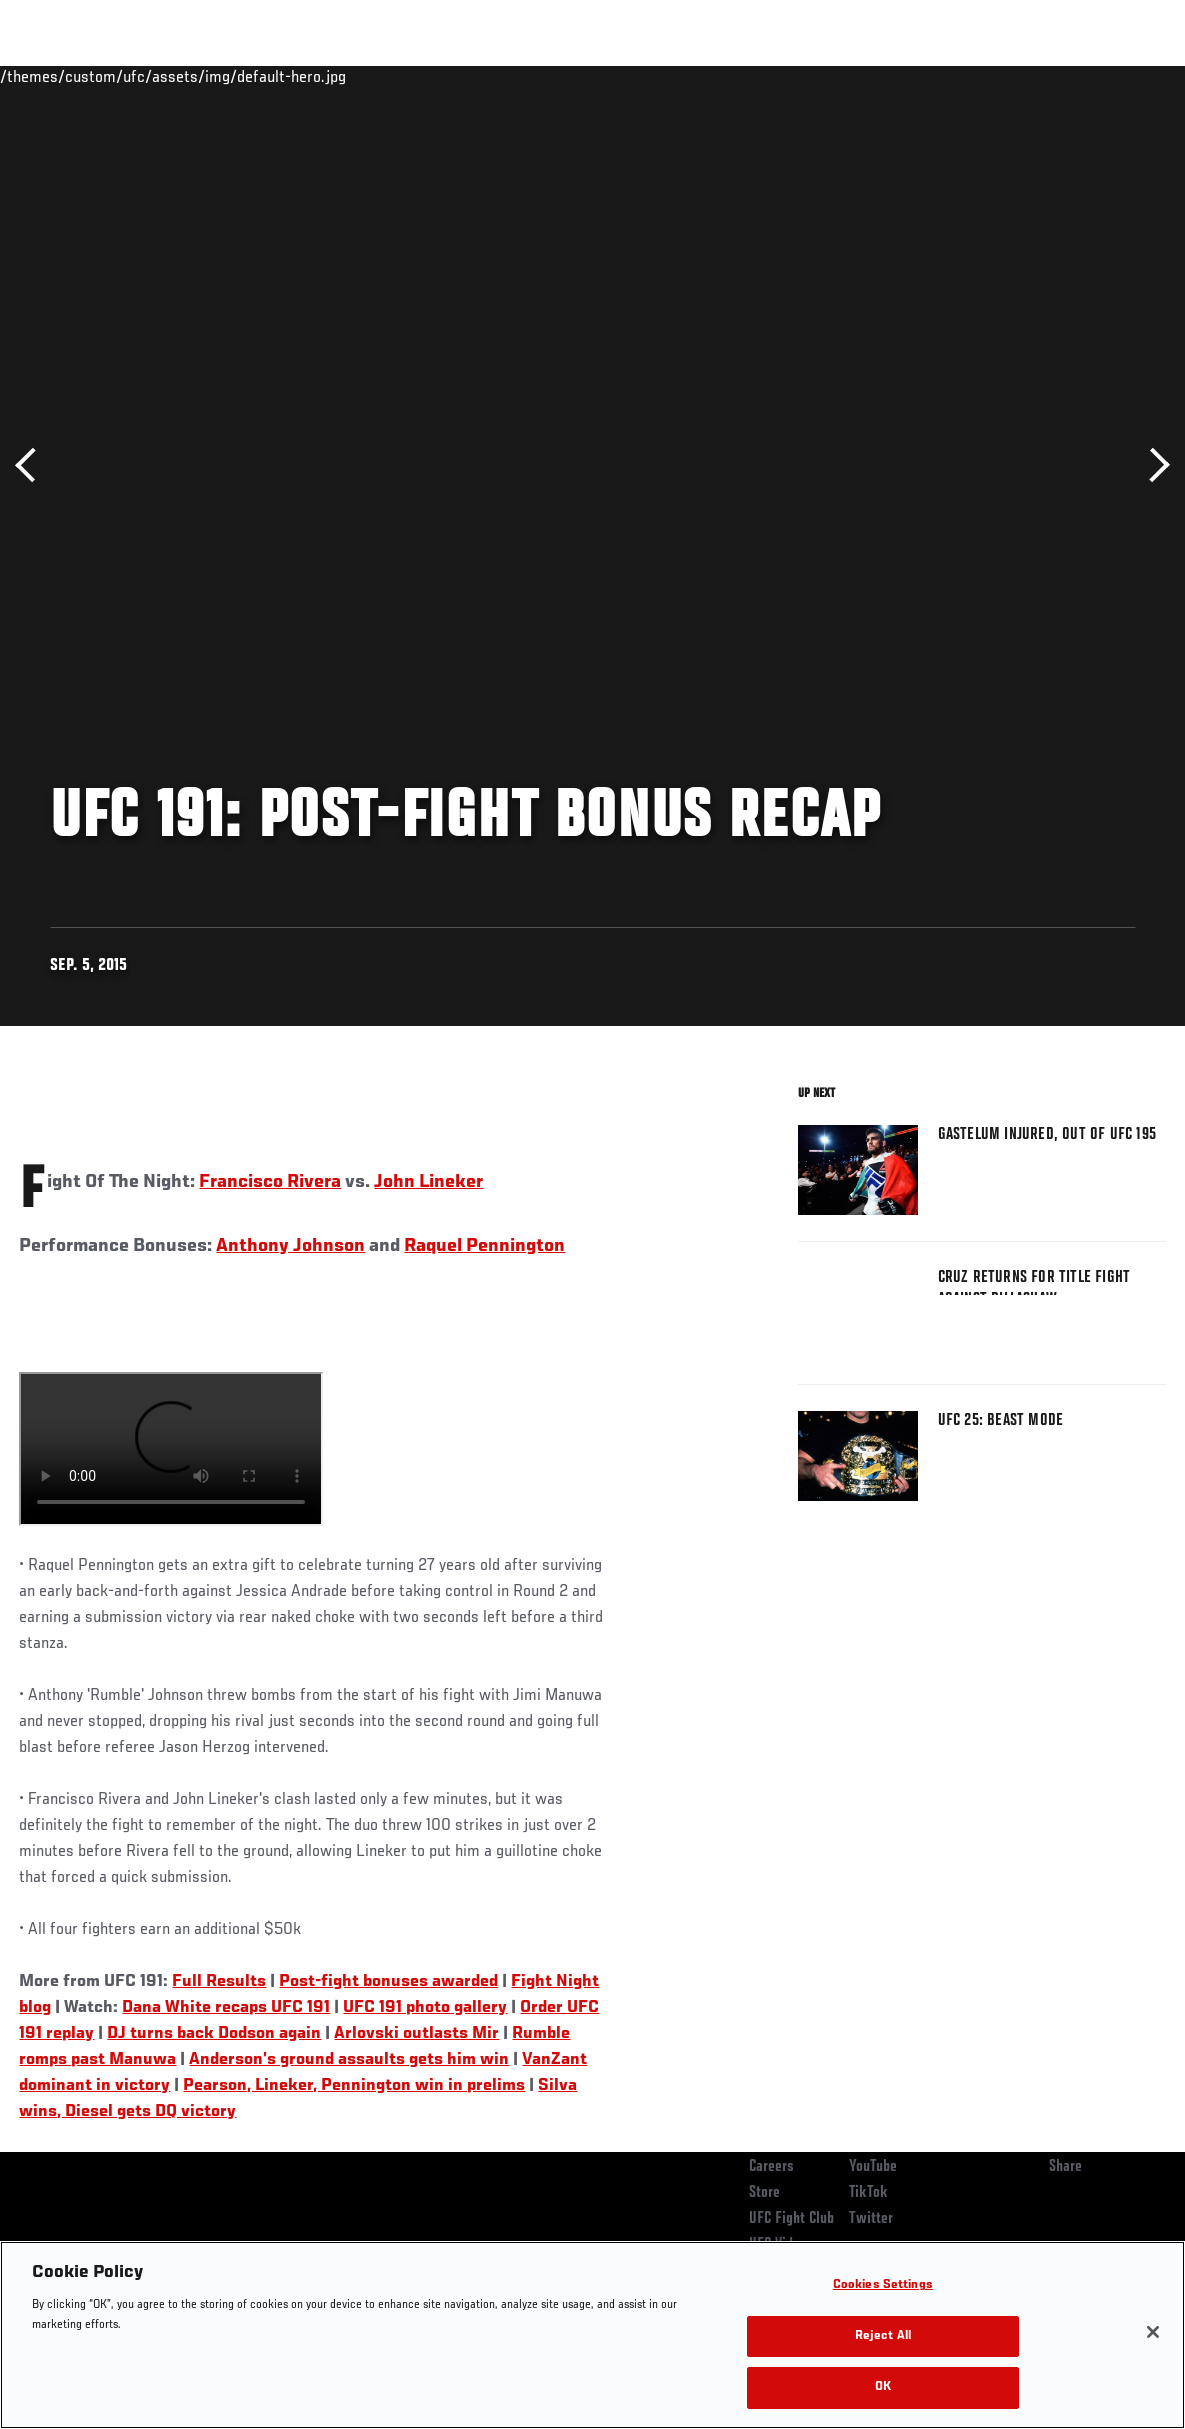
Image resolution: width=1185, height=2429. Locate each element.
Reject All (883, 2336)
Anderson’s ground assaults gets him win (349, 2060)
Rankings (139, 76)
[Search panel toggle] (1120, 76)
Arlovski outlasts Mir (416, 2034)
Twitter (871, 2219)
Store (764, 2193)
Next (1152, 465)
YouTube (873, 2167)
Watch (880, 76)
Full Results (219, 1982)
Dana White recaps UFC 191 (226, 2008)
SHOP (1065, 76)
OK (883, 2387)
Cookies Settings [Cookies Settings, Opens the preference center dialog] (883, 2285)
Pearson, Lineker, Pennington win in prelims (354, 2086)
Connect (799, 76)
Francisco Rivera (270, 1182)
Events (54, 76)
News (306, 76)
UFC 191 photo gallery (425, 2008)
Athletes (228, 76)
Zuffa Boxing (976, 76)
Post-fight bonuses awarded (388, 1982)
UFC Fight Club (791, 2219)
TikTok (868, 2193)
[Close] (1153, 2332)
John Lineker (428, 1182)
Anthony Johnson (290, 1246)
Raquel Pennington (484, 1246)
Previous (32, 465)
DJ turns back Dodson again (214, 2034)
